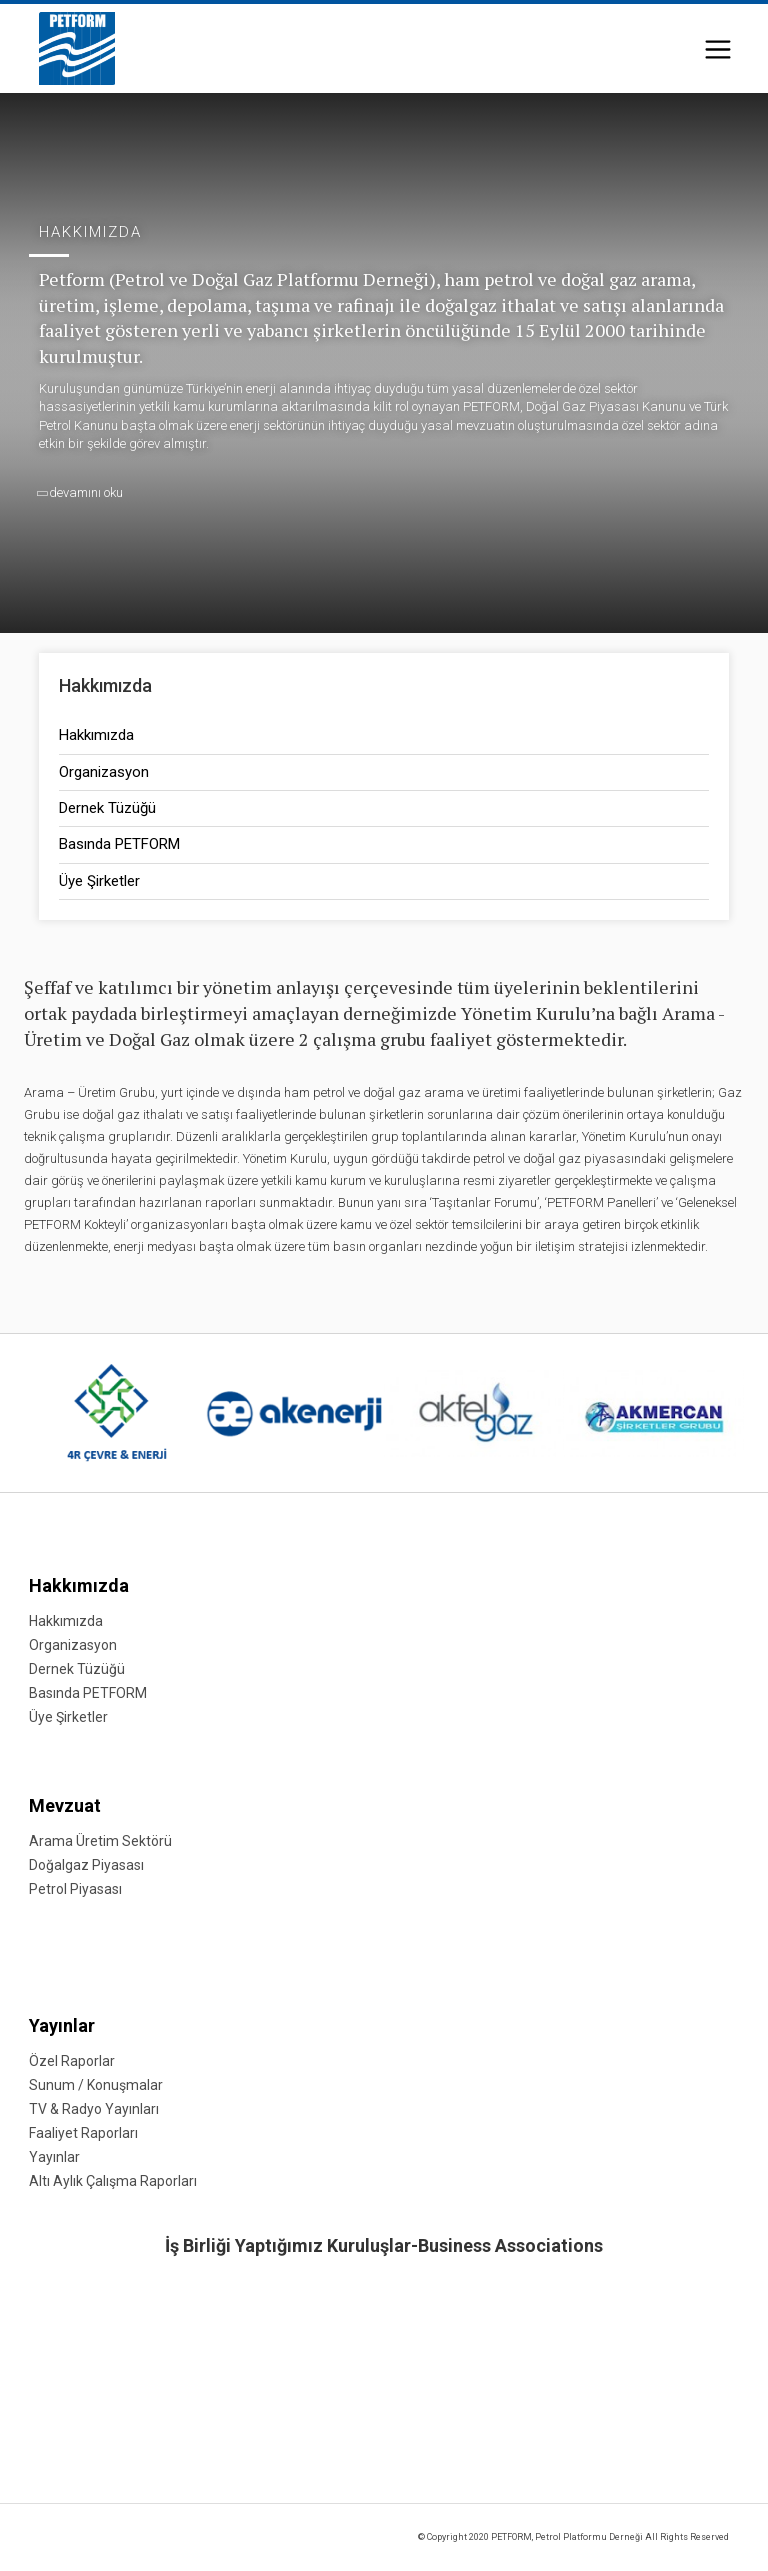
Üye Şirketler (99, 881)
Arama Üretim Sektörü (100, 1841)
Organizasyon (104, 772)
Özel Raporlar (72, 2061)
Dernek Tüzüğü (107, 808)
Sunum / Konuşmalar (96, 2085)
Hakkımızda (96, 735)
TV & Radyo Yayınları (94, 2109)
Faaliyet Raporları (83, 2133)
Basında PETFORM (119, 844)
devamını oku (81, 492)
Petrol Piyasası (75, 1889)
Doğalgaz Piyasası (86, 1865)
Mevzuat (65, 1805)
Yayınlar (62, 2025)
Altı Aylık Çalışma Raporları (113, 2181)
